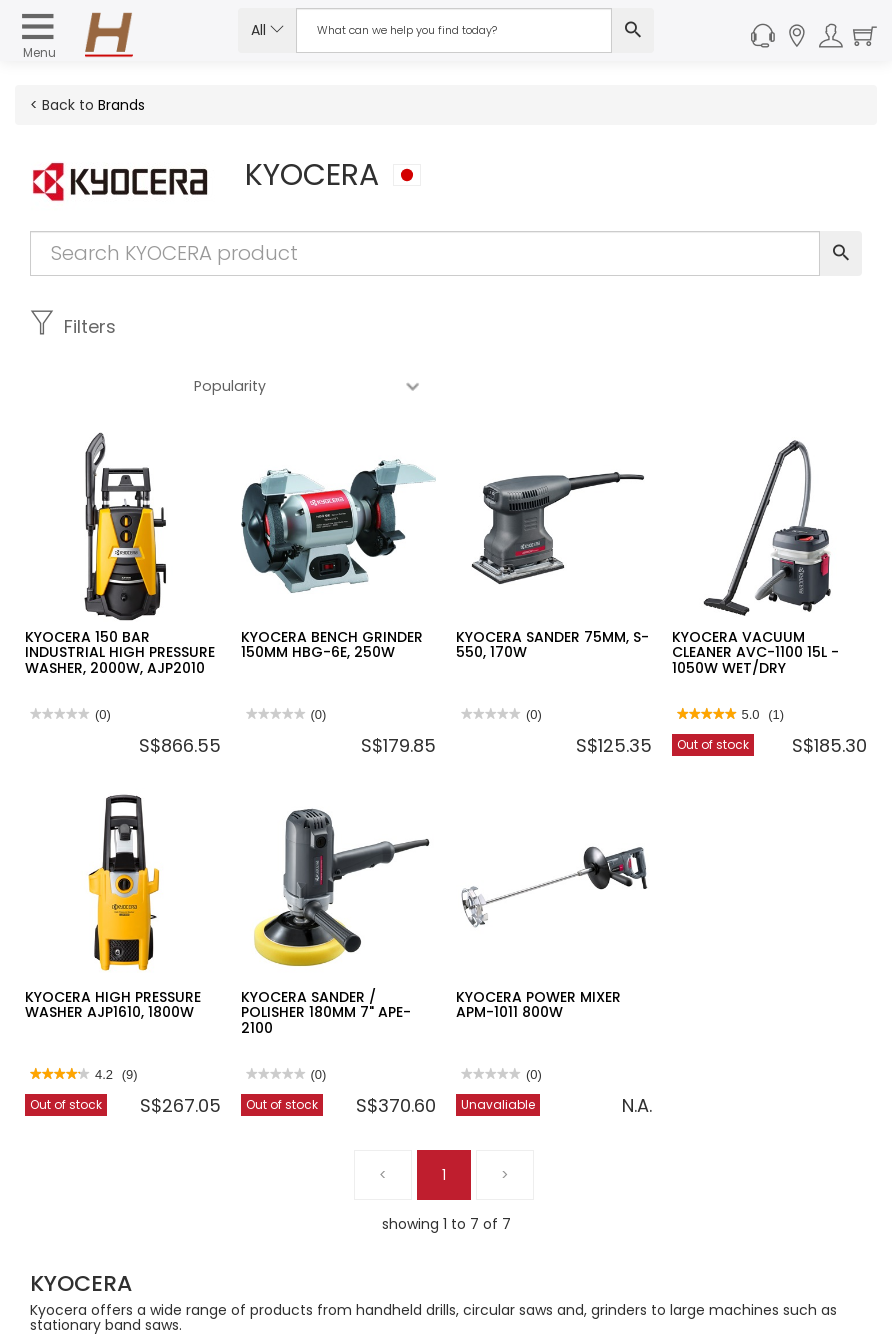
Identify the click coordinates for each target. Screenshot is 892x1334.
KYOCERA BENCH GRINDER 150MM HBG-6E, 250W (332, 585)
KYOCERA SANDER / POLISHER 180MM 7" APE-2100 (326, 953)
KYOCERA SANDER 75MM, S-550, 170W (552, 585)
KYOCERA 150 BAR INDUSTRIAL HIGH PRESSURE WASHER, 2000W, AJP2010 (120, 593)
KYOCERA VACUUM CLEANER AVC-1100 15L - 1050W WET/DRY (755, 593)
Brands (121, 105)
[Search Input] (454, 30)
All (267, 30)
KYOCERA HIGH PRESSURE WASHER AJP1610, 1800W (113, 945)
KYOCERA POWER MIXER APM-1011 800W (538, 945)
